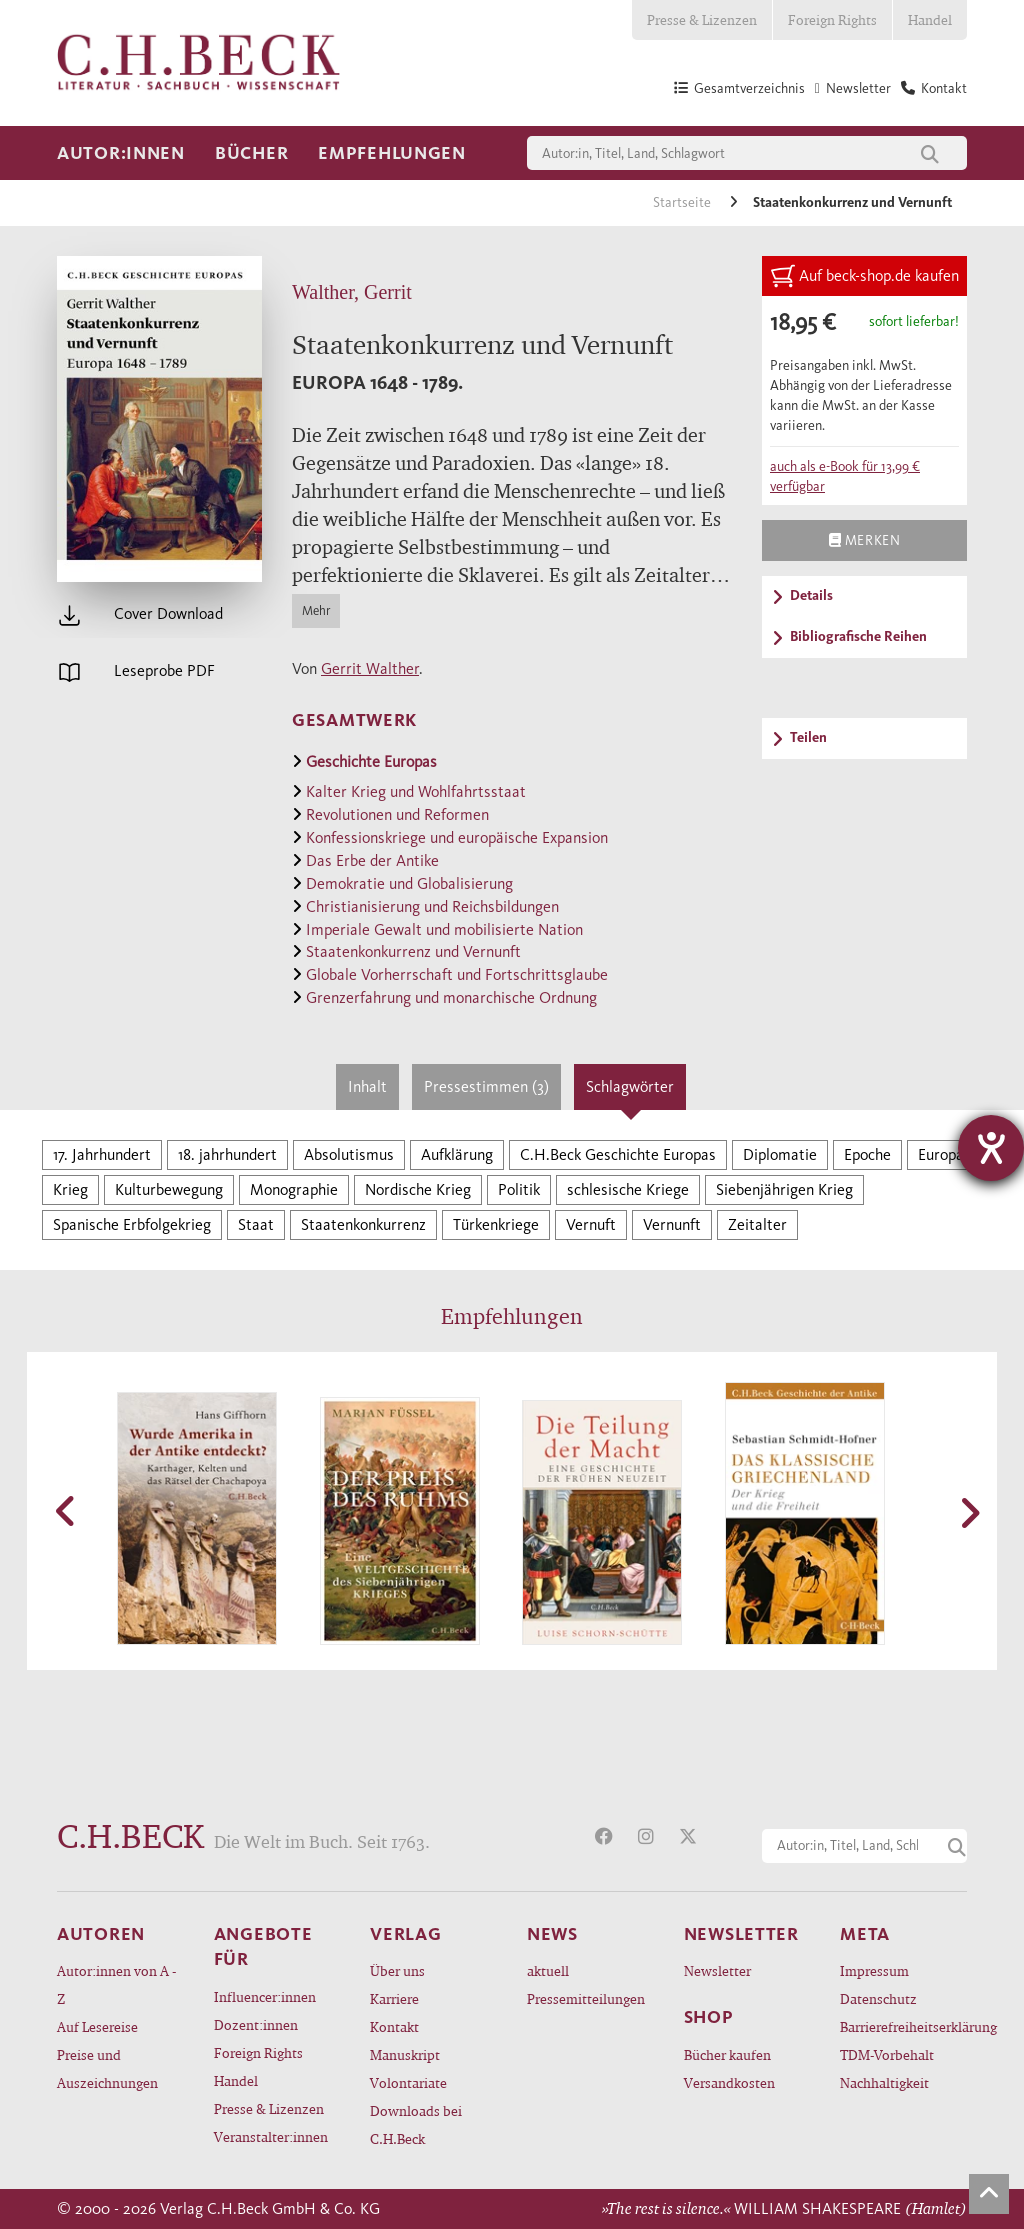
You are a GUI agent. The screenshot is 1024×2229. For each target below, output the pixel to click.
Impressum (874, 1970)
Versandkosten (729, 2082)
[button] (67, 1511)
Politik (519, 1189)
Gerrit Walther (370, 668)
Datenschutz (878, 1998)
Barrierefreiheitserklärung (903, 2026)
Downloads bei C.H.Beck (416, 2124)
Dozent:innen (256, 2024)
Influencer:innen (265, 1996)
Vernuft (591, 1224)
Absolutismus (349, 1154)
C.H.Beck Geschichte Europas (618, 1154)
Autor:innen (121, 153)
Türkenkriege (496, 1224)
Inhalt (367, 1086)
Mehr (316, 610)
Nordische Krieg (418, 1189)
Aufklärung (457, 1154)
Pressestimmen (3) (486, 1086)
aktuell (548, 1970)
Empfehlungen (392, 153)
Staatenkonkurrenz (363, 1224)
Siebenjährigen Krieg (784, 1189)
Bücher (251, 153)
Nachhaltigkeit (884, 2082)
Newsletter (717, 1970)
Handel (930, 19)
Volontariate (408, 2082)
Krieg (70, 1189)
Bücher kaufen (727, 2054)
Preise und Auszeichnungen (107, 2068)
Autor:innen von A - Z (116, 1984)
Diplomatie (780, 1154)
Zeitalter (757, 1224)
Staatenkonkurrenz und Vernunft (852, 202)
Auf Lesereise (97, 2026)
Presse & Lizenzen (702, 19)
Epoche (867, 1154)
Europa (941, 1154)
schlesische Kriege (628, 1189)
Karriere (394, 1998)
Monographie (294, 1189)
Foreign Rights (832, 19)
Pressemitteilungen (586, 1998)
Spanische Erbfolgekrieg (132, 1224)
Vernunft (672, 1224)
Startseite (683, 202)
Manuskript (405, 2054)
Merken (864, 540)
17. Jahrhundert (102, 1154)
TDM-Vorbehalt (887, 2054)
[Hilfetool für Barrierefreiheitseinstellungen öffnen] (991, 1148)
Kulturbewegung (169, 1189)
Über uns (397, 1970)
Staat (256, 1224)
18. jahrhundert (227, 1154)
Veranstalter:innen (271, 2136)
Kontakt (394, 2026)
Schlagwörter (630, 1086)
